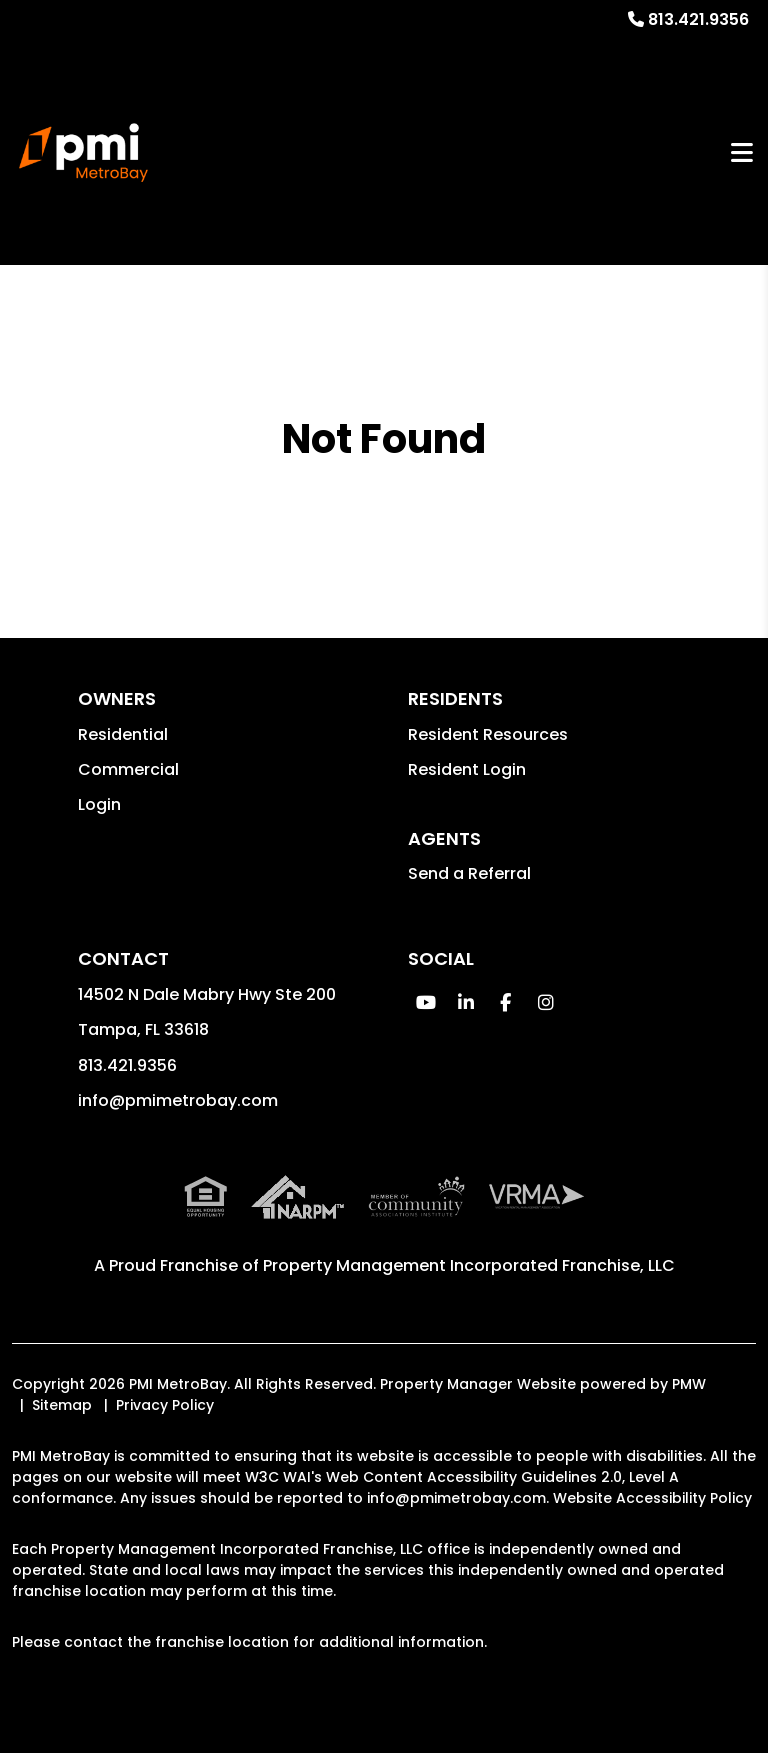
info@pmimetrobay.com (178, 1100)
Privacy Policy (165, 1405)
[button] (425, 1002)
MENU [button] (742, 152)
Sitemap (62, 1405)
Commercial (128, 769)
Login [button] (99, 804)
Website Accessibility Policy (652, 1498)
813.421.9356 (698, 19)
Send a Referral (469, 873)
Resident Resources (488, 734)
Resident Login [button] (467, 769)
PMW (689, 1384)
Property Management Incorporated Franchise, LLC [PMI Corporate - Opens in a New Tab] (469, 1265)
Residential (123, 734)
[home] (83, 153)
